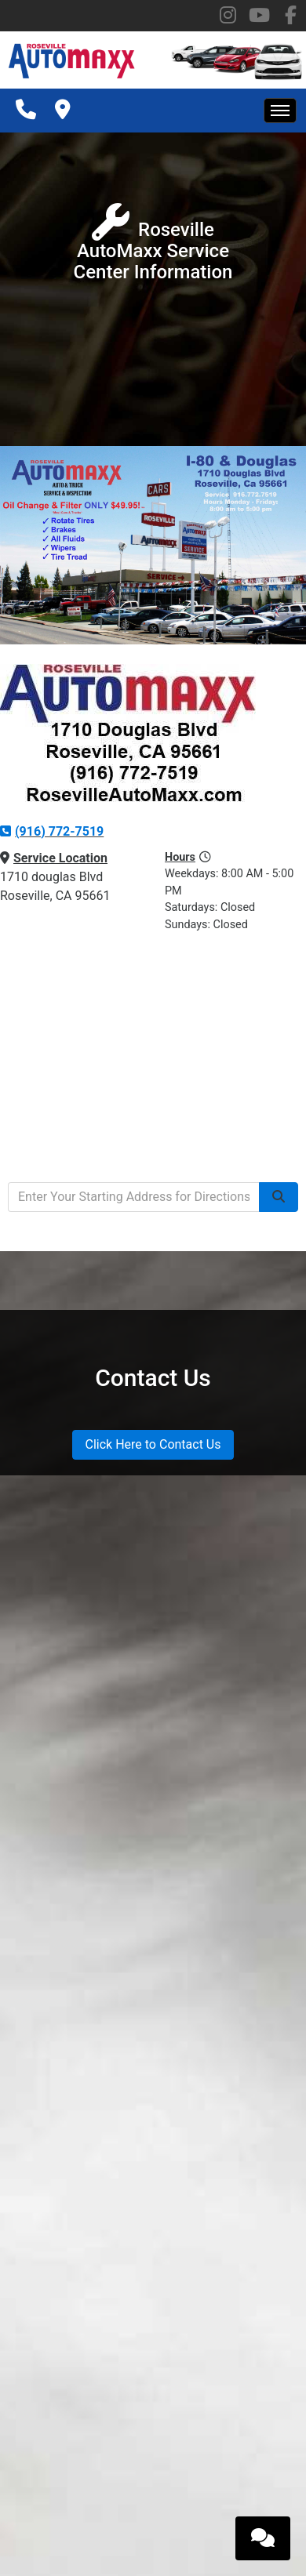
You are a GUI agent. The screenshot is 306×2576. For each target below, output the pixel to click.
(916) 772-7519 (52, 831)
